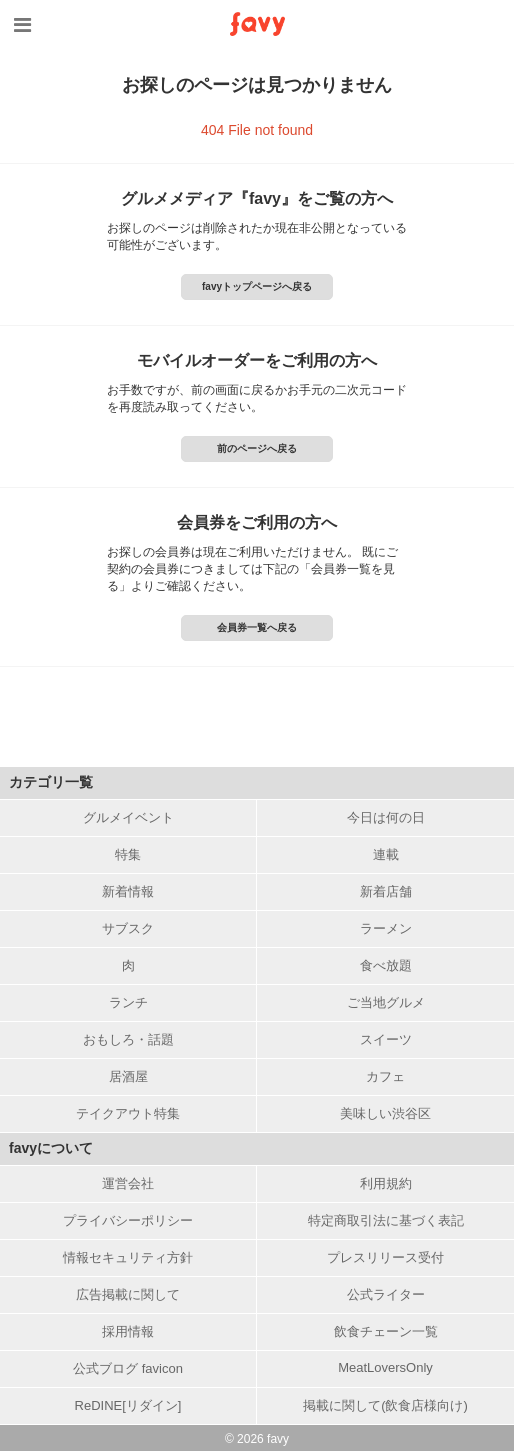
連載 (386, 854)
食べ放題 (386, 965)
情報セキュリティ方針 (128, 1257)
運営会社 (128, 1183)
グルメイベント (128, 817)
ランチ (128, 1002)
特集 (128, 854)
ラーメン (386, 928)
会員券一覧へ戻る (257, 627)
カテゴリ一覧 (51, 782)
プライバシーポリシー (128, 1220)
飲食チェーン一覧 (386, 1331)
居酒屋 (128, 1076)
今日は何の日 (386, 817)
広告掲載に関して (128, 1294)
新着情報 (128, 891)
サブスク (128, 928)
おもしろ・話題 (128, 1039)
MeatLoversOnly (385, 1367)
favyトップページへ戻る (257, 286)
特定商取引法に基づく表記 (386, 1220)
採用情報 (128, 1331)
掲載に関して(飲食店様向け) (385, 1405)
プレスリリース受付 (385, 1257)
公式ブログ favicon (128, 1368)
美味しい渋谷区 (385, 1113)
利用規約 (386, 1183)
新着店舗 (386, 891)
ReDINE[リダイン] (128, 1405)
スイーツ (386, 1039)
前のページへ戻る (257, 448)
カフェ (385, 1076)
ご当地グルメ (386, 1002)
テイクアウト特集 (128, 1113)
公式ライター (386, 1294)
